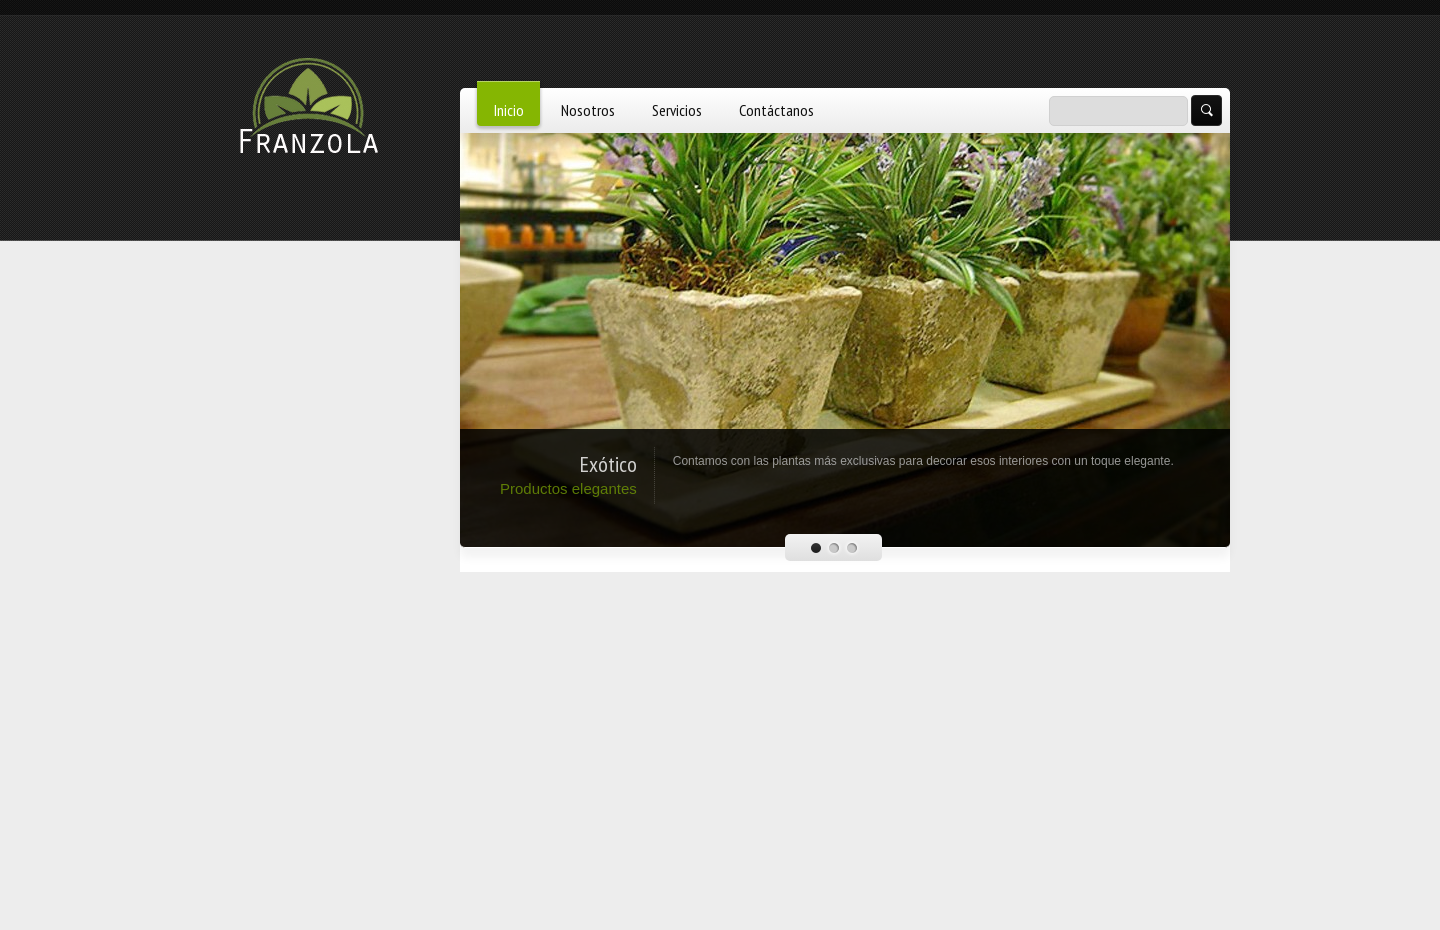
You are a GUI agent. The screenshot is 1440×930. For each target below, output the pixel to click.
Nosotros (588, 110)
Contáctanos (776, 110)
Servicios (677, 110)
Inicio (509, 110)
